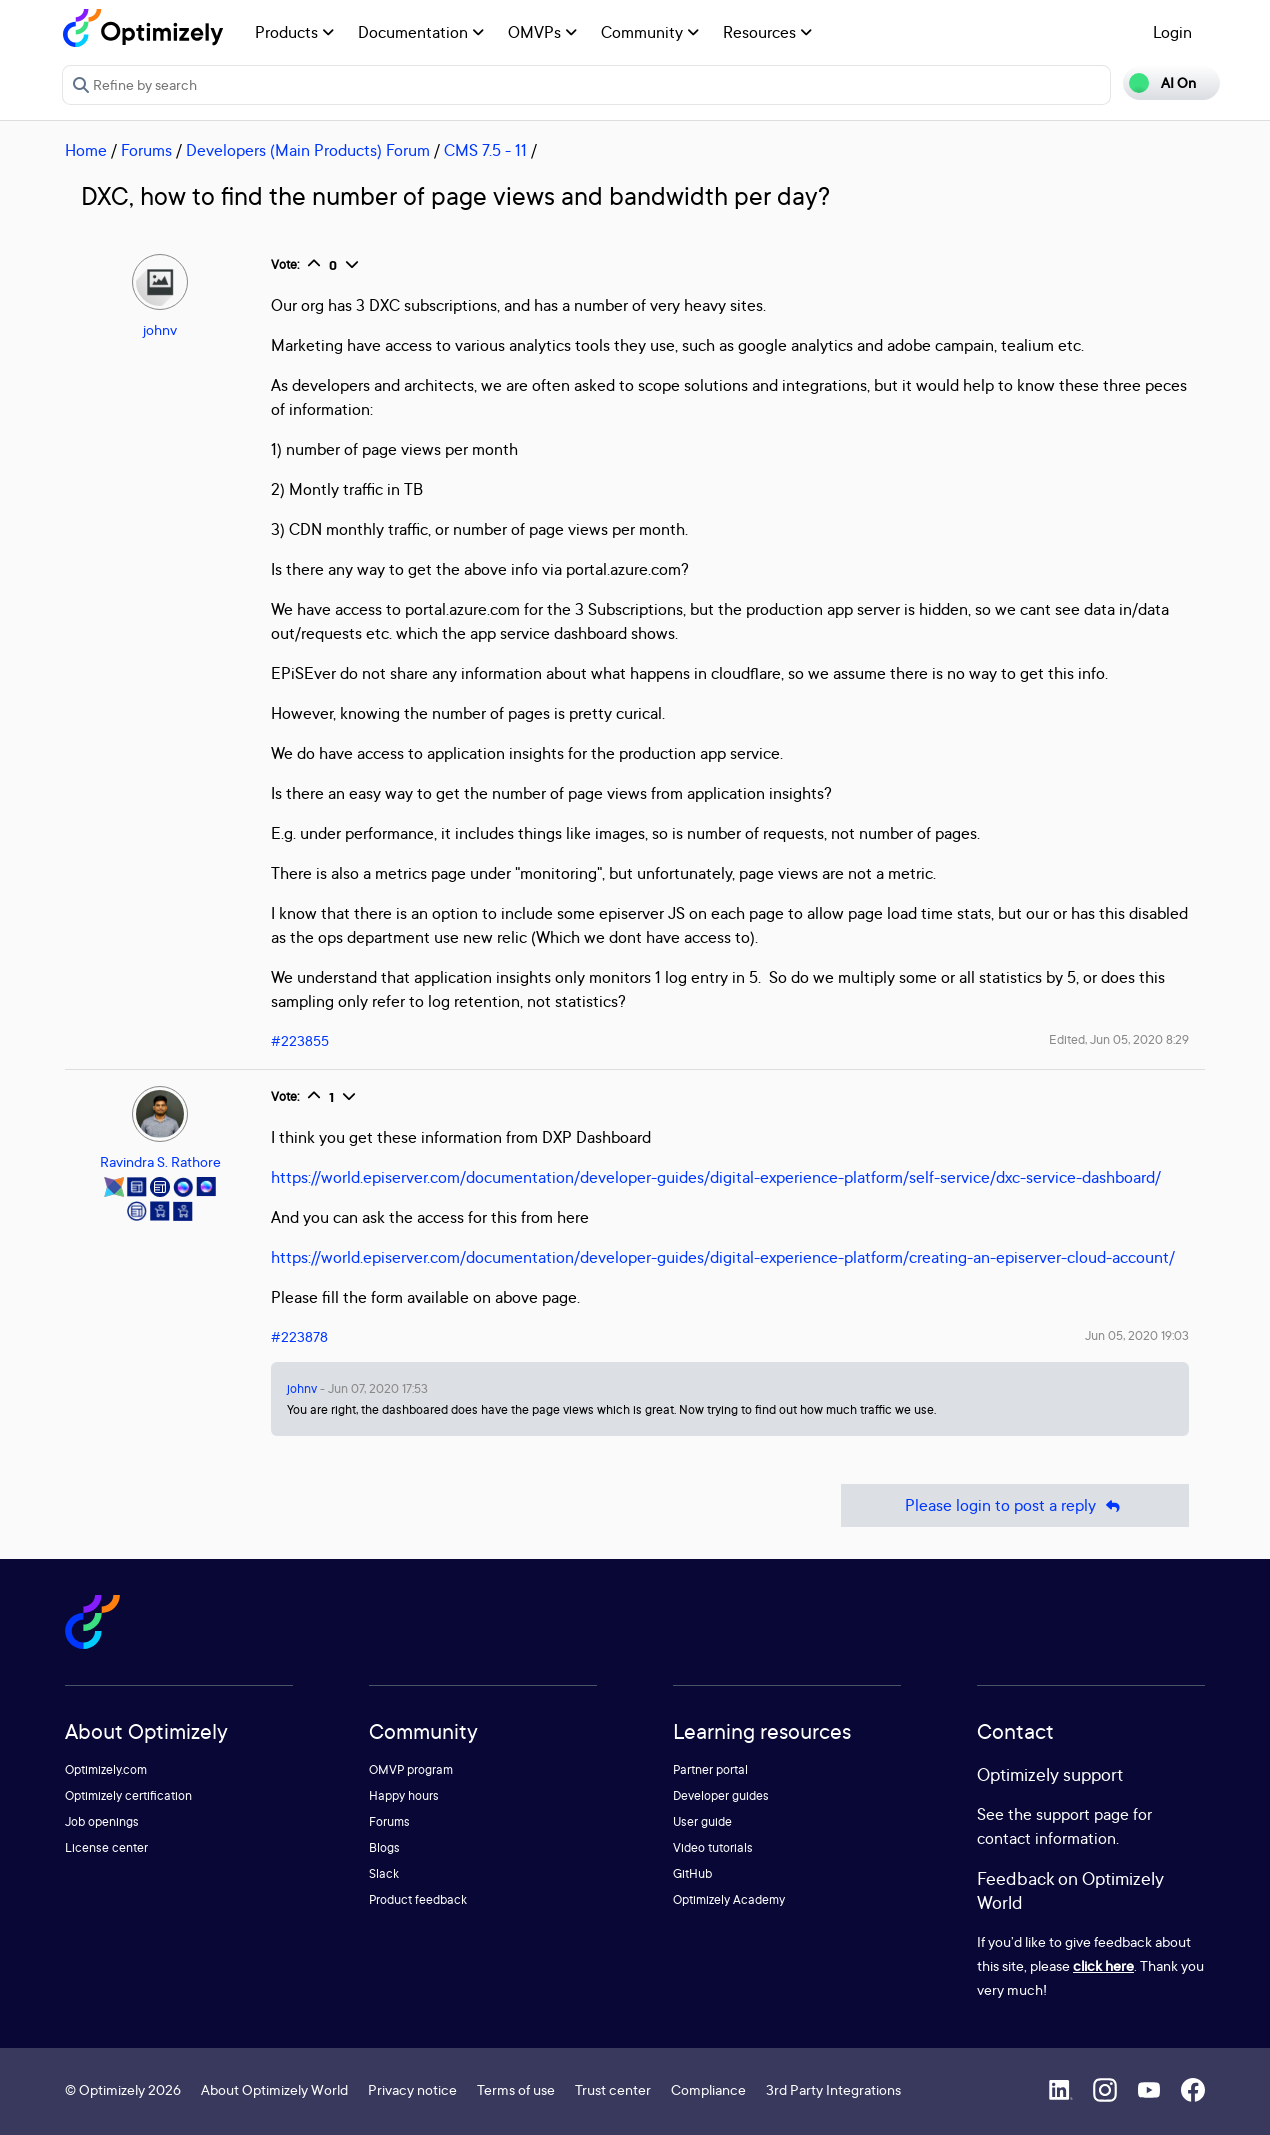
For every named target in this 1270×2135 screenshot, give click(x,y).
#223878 (299, 1336)
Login (1172, 32)
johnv (160, 329)
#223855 (300, 1040)
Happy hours (404, 1795)
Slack (384, 1873)
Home (86, 150)
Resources (767, 32)
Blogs (384, 1847)
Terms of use (516, 2089)
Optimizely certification (128, 1795)
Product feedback (418, 1899)
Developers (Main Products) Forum (308, 150)
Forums (146, 150)
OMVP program (411, 1769)
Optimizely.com (106, 1769)
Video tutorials (713, 1847)
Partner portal (710, 1769)
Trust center (613, 2089)
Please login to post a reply (1015, 1505)
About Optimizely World (274, 2089)
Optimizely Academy (729, 1899)
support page (1082, 1814)
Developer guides (721, 1795)
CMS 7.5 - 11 (485, 150)
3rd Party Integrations (833, 2089)
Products (294, 32)
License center (106, 1847)
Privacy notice (412, 2089)
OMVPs (542, 32)
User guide (702, 1821)
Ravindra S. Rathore (160, 1161)
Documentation (421, 32)
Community (650, 32)
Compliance (708, 2089)
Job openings (102, 1821)
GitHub (692, 1873)
